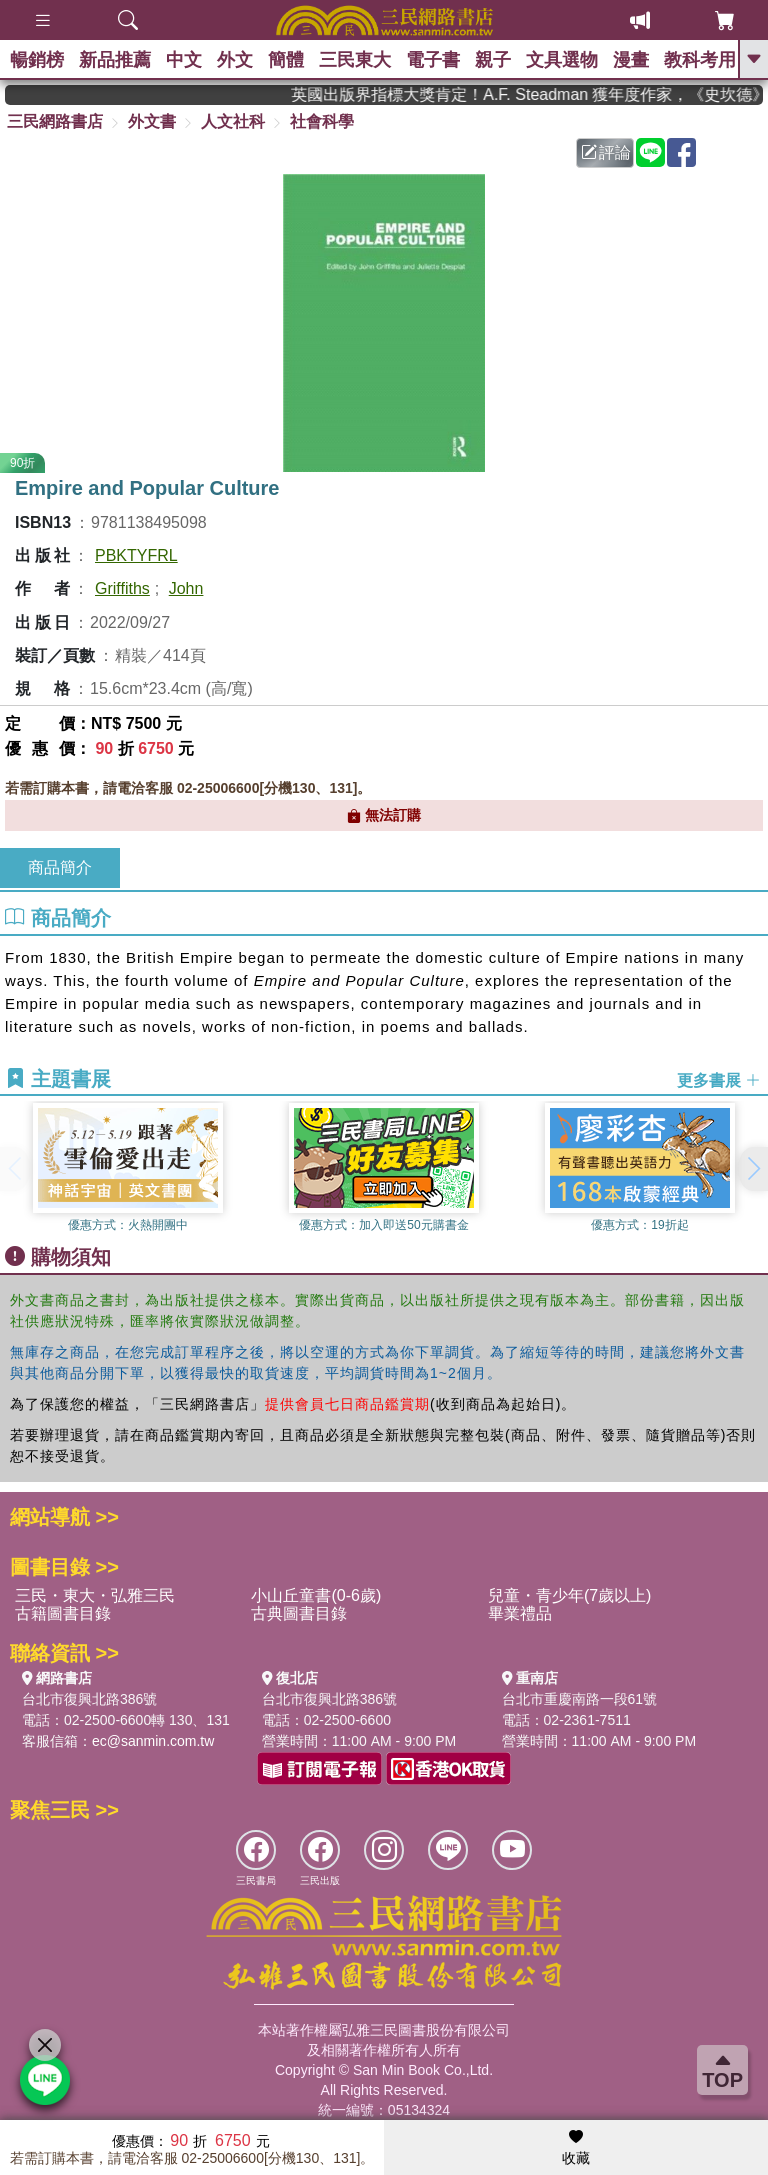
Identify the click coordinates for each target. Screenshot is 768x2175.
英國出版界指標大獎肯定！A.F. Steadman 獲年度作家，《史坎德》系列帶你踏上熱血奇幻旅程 (539, 94)
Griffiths (122, 588)
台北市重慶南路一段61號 (580, 1699)
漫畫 (631, 60)
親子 (493, 60)
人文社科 (233, 121)
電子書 (433, 60)
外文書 (152, 121)
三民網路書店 (55, 121)
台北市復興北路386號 (89, 1699)
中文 (184, 60)
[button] (753, 1169)
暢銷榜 (37, 60)
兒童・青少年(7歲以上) (570, 1595)
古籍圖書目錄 (63, 1613)
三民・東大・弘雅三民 (95, 1595)
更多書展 (719, 1079)
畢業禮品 (520, 1613)
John (186, 588)
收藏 (576, 2148)
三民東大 (355, 60)
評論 (606, 152)
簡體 (286, 60)
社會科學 (322, 121)
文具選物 (562, 60)
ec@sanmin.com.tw (153, 1741)
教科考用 (700, 60)
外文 (235, 60)
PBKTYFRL (136, 555)
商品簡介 (60, 867)
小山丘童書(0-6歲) (316, 1595)
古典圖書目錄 (299, 1613)
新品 (115, 60)
